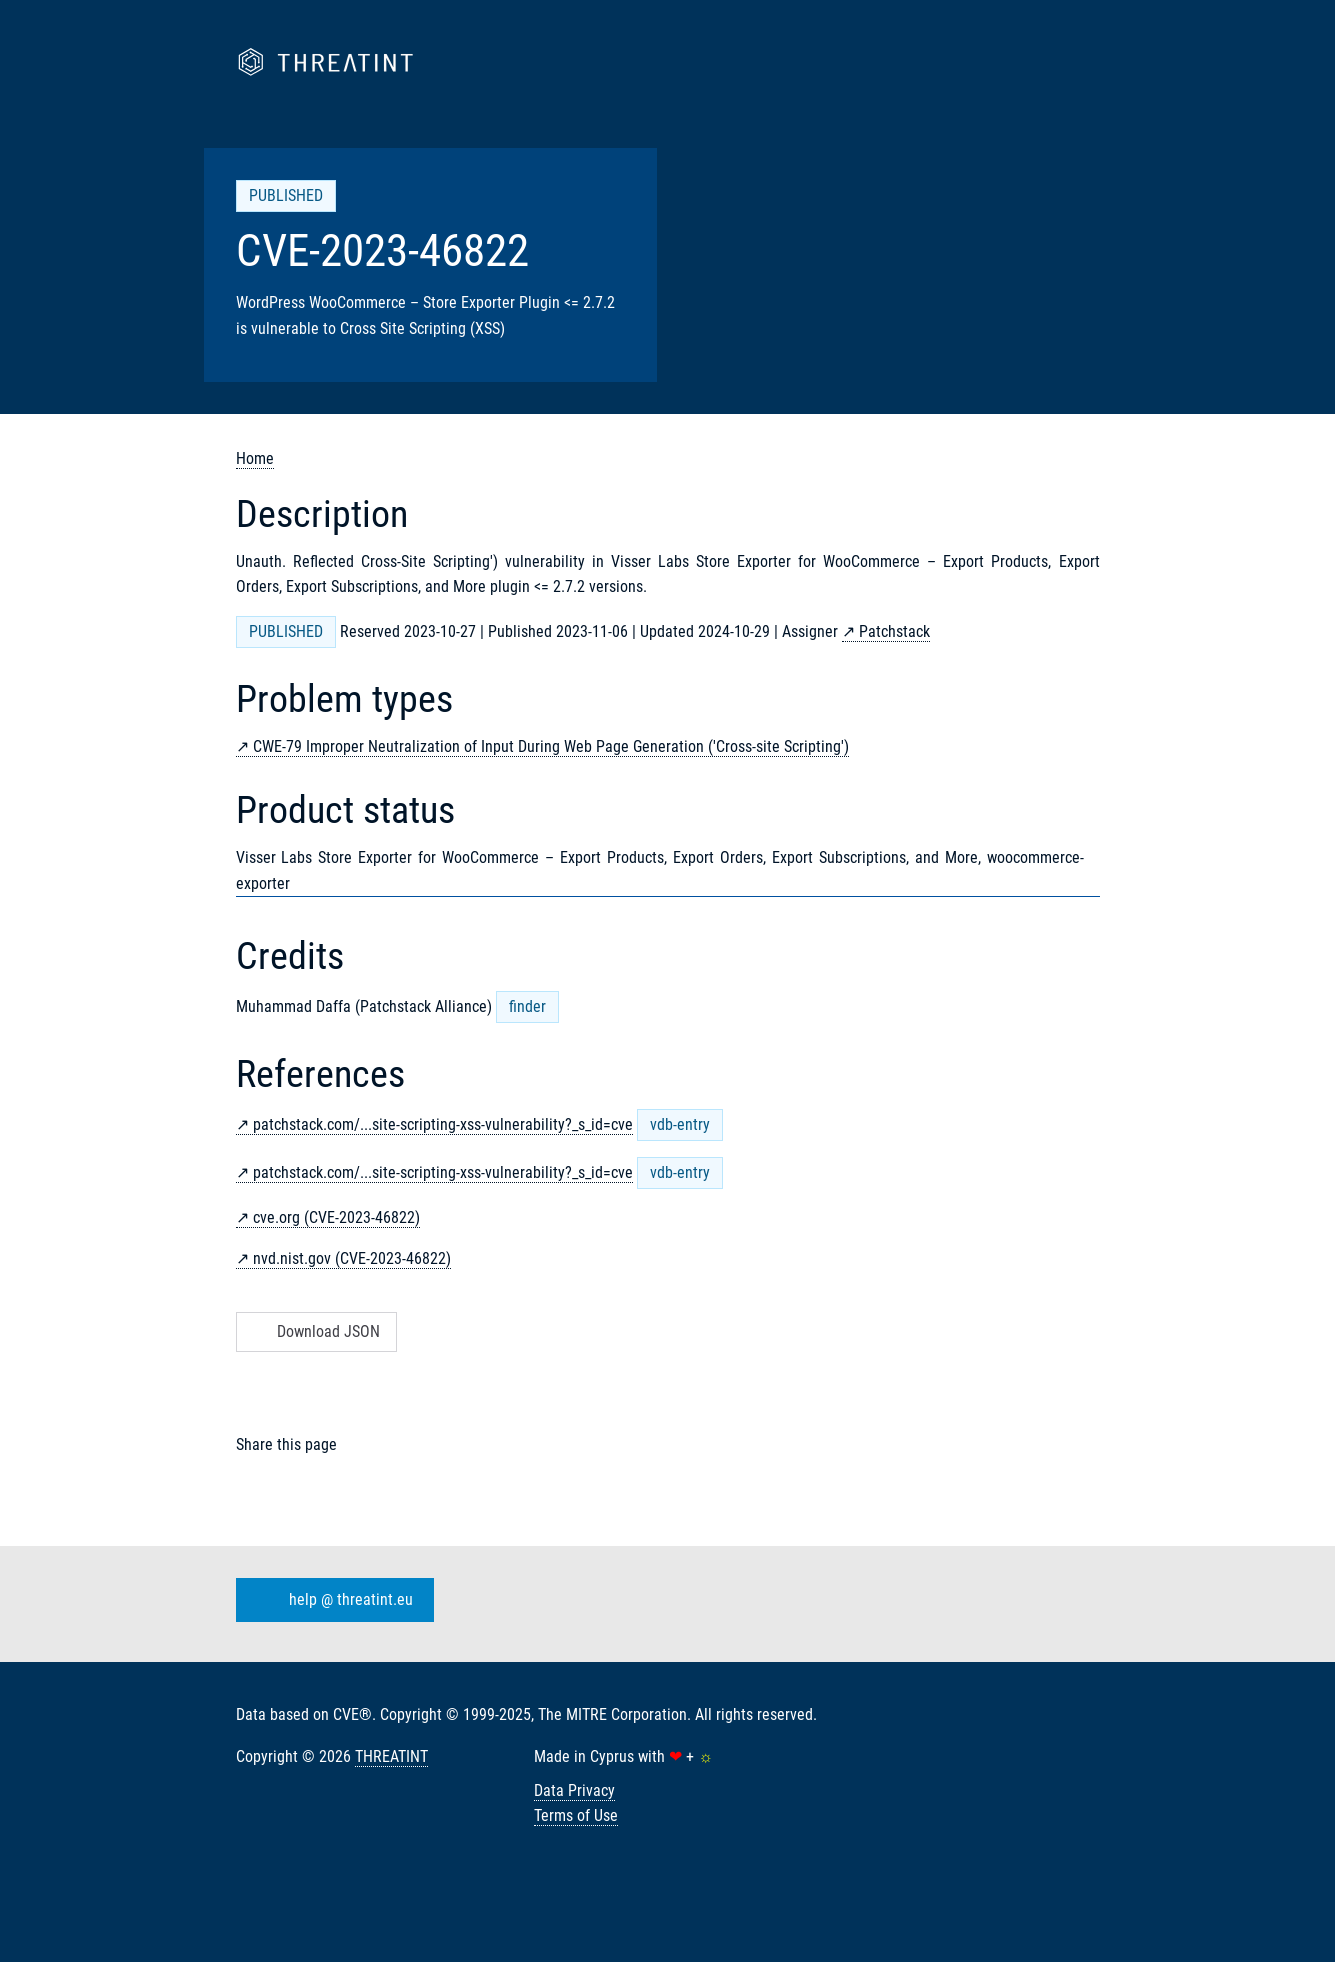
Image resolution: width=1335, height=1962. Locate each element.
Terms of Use (576, 1815)
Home (255, 458)
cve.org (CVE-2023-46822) (336, 1217)
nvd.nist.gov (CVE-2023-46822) (352, 1258)
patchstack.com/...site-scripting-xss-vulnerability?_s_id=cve (443, 1124)
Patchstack (894, 631)
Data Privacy (574, 1790)
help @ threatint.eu (331, 1600)
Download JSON (314, 1331)
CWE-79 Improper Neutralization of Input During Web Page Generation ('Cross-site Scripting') (551, 746)
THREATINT (391, 1756)
